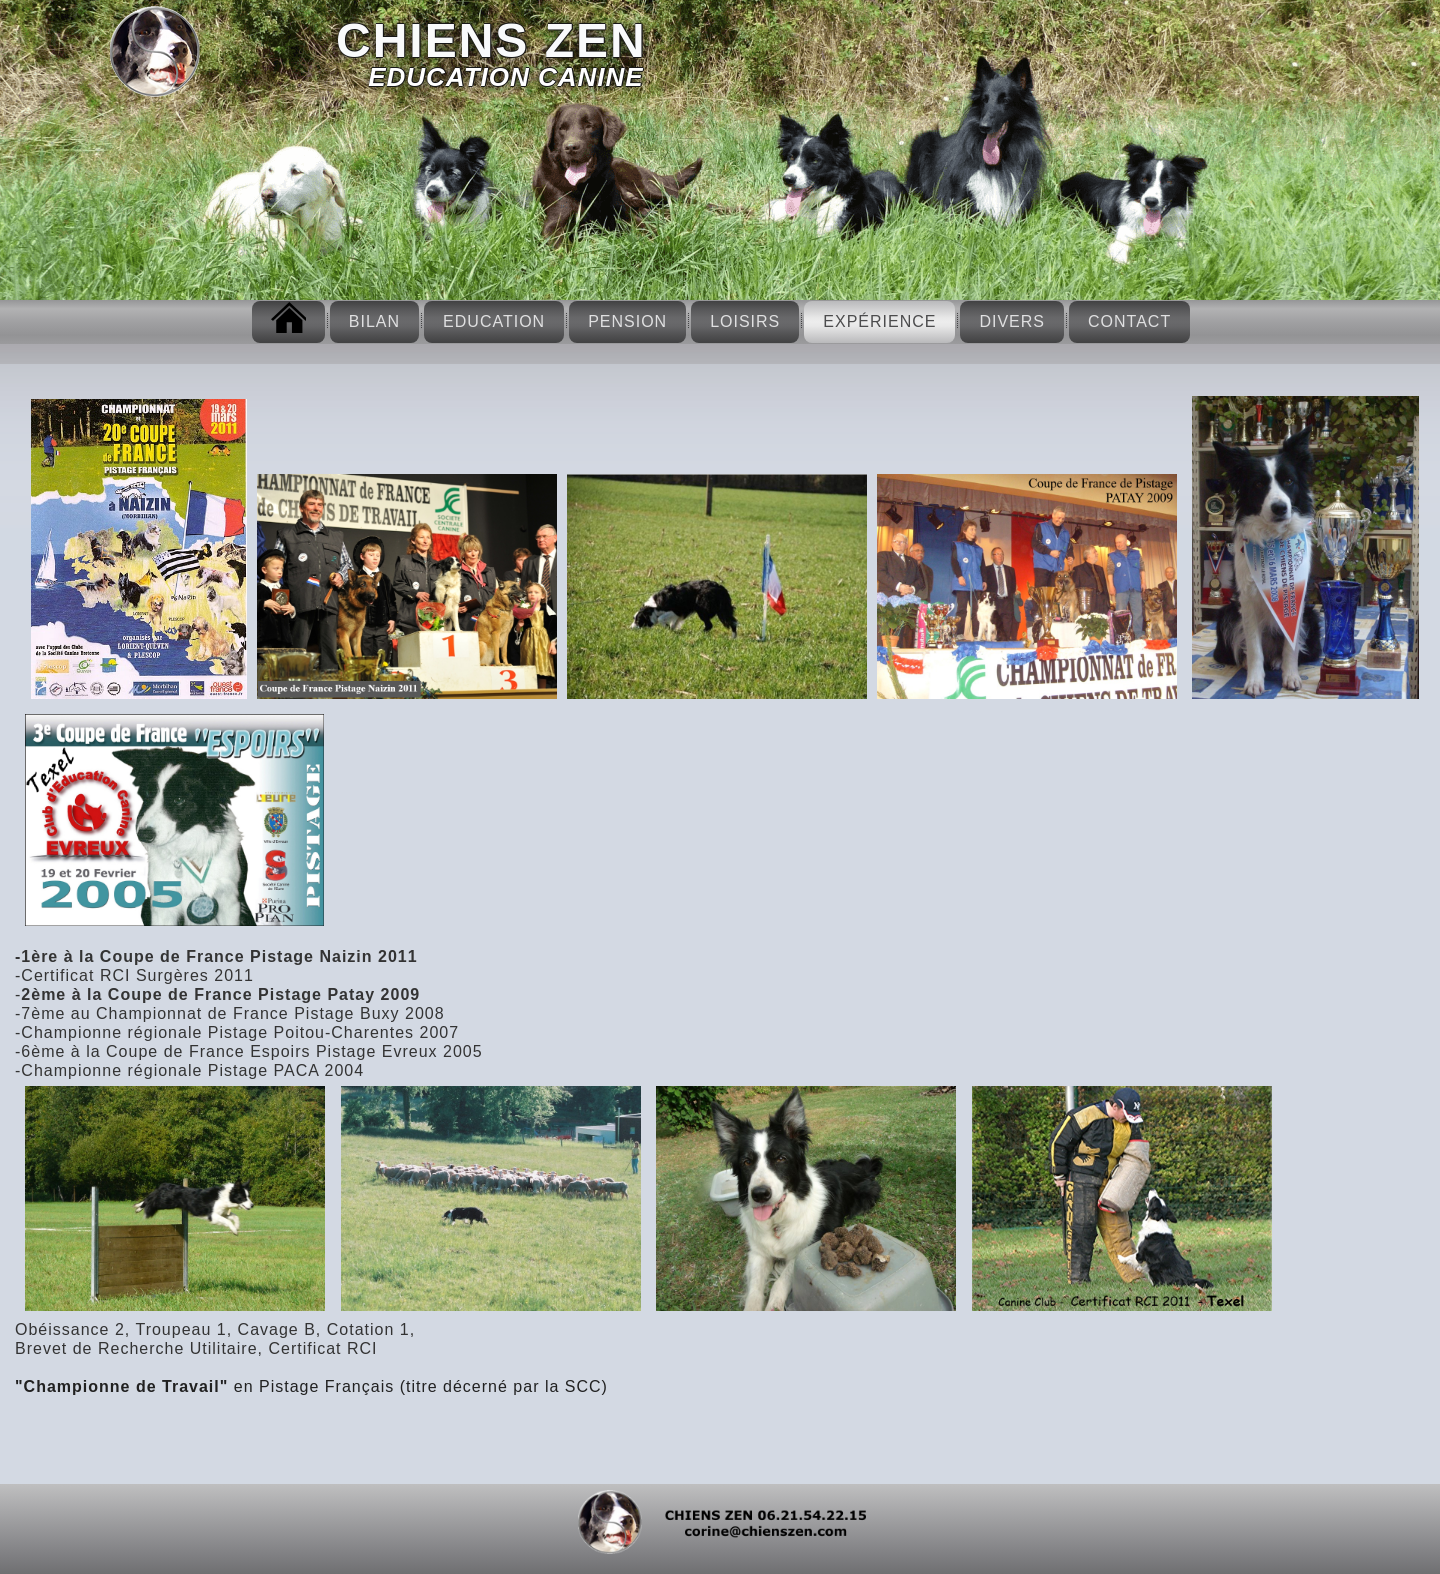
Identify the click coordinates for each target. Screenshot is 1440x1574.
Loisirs (745, 321)
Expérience (879, 321)
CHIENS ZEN (491, 40)
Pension (627, 321)
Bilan (374, 321)
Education (494, 321)
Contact (1129, 321)
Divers (1012, 321)
